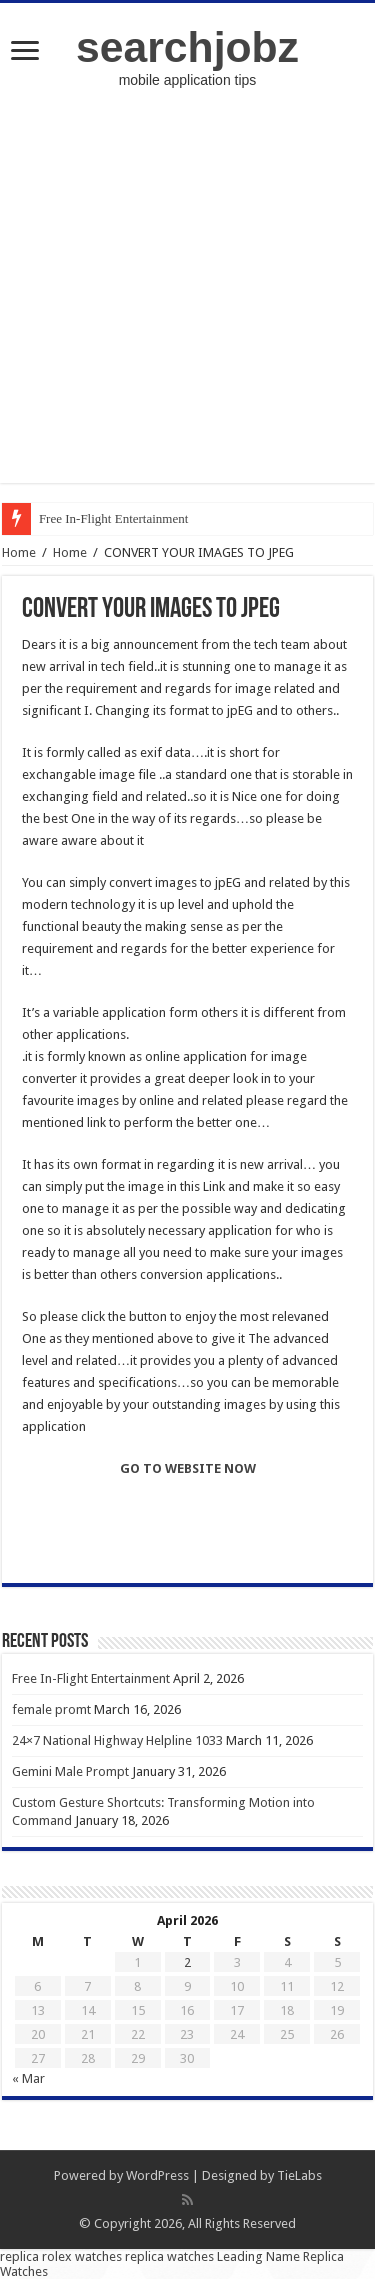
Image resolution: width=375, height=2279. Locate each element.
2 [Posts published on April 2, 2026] (187, 1962)
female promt (51, 1709)
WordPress (157, 2175)
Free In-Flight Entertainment (113, 518)
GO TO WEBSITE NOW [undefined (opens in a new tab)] (188, 1468)
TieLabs (299, 2175)
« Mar (28, 2078)
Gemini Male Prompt (70, 1771)
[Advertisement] (187, 295)
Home (19, 552)
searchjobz (187, 47)
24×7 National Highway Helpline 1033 (117, 1740)
